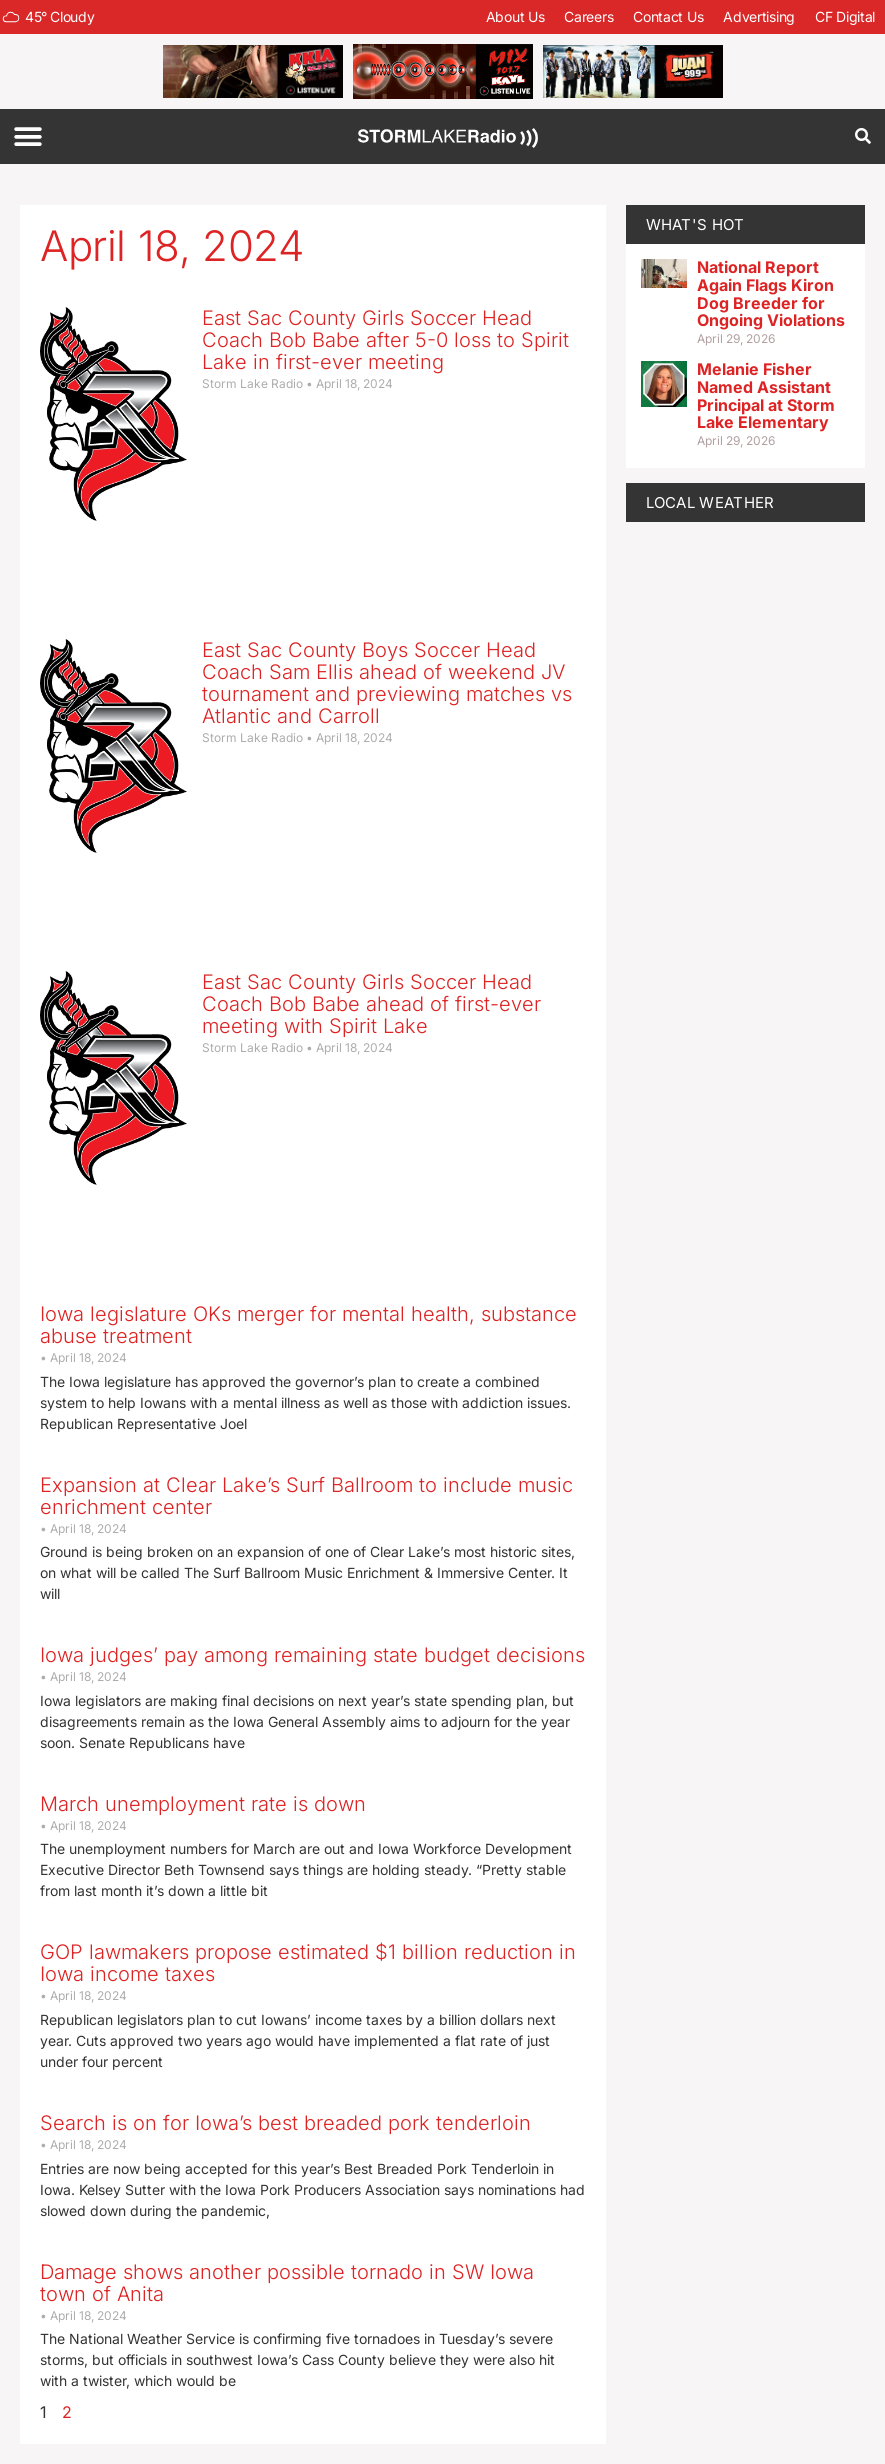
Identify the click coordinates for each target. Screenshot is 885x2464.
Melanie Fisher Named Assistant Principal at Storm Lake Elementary (766, 395)
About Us (515, 16)
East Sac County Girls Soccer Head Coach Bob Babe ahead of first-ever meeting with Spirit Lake (371, 1004)
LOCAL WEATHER (710, 502)
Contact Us (668, 16)
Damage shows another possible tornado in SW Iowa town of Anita (287, 2283)
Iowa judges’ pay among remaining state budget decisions (312, 1655)
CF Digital (845, 16)
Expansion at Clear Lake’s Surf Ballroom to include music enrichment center (306, 1496)
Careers (588, 16)
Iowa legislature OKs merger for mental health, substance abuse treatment (308, 1325)
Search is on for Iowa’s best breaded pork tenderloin (285, 2123)
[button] (27, 136)
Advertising (759, 16)
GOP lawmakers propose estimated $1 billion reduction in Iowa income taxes (308, 1963)
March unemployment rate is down (203, 1804)
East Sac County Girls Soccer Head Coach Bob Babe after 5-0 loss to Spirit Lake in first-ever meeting (385, 340)
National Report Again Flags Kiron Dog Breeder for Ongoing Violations (771, 293)
